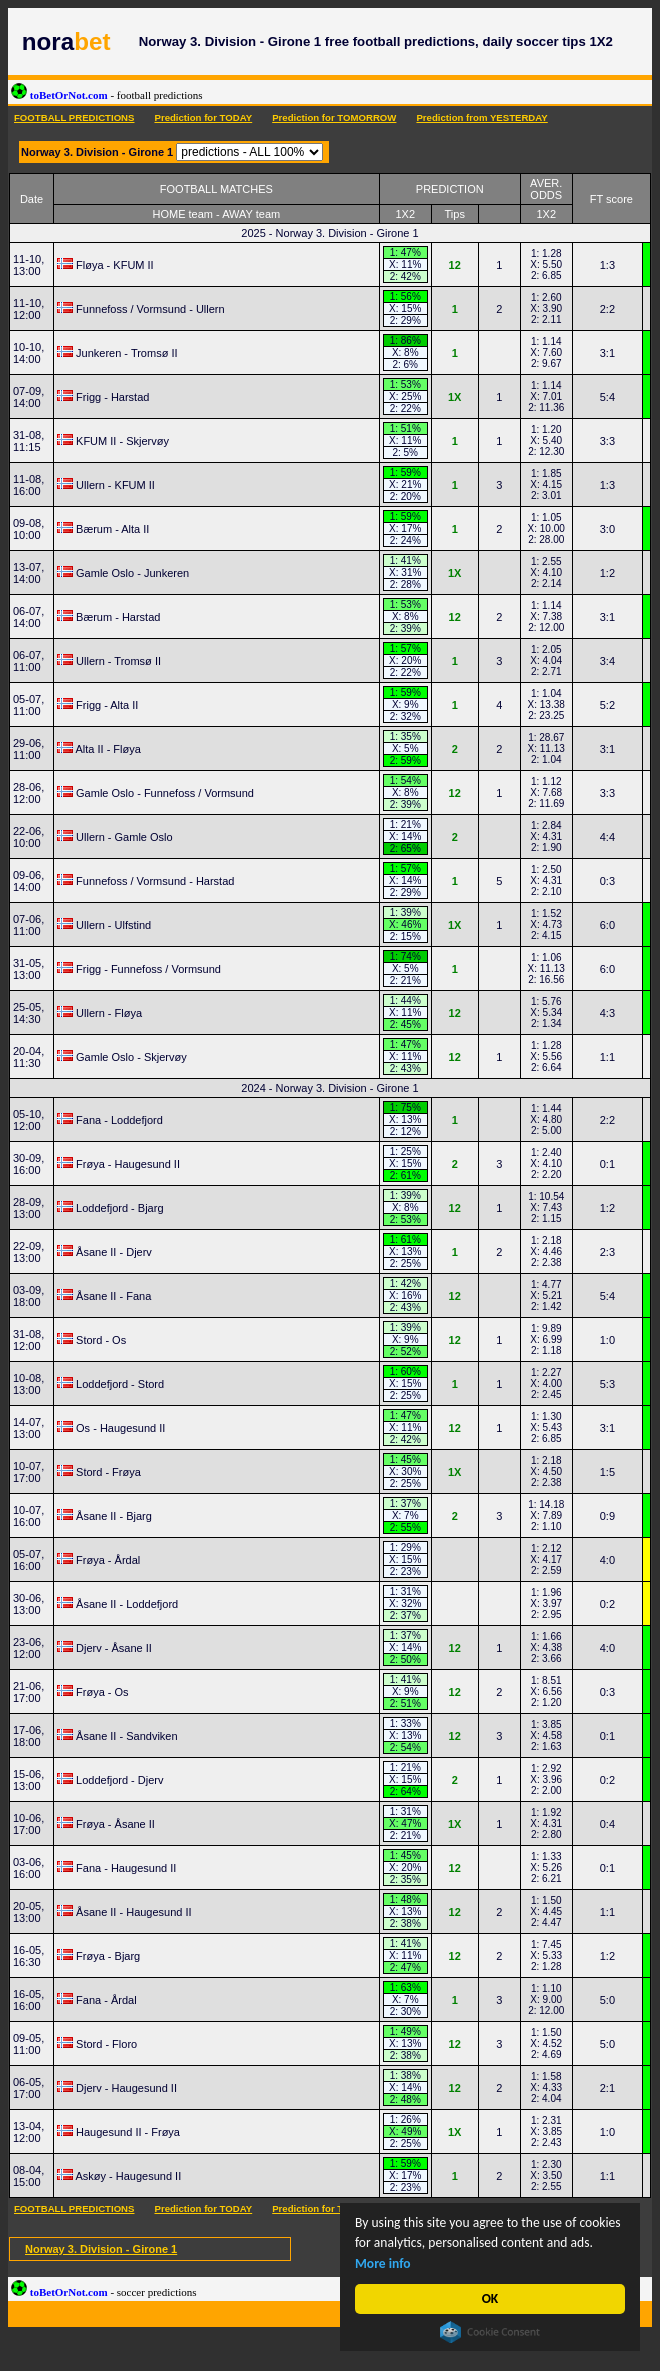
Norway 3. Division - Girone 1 (101, 2249)
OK (490, 2298)
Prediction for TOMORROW (334, 117)
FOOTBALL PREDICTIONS (74, 117)
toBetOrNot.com (107, 95)
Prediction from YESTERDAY (481, 117)
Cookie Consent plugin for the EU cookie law (490, 2332)
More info (383, 2263)
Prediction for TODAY (203, 117)
